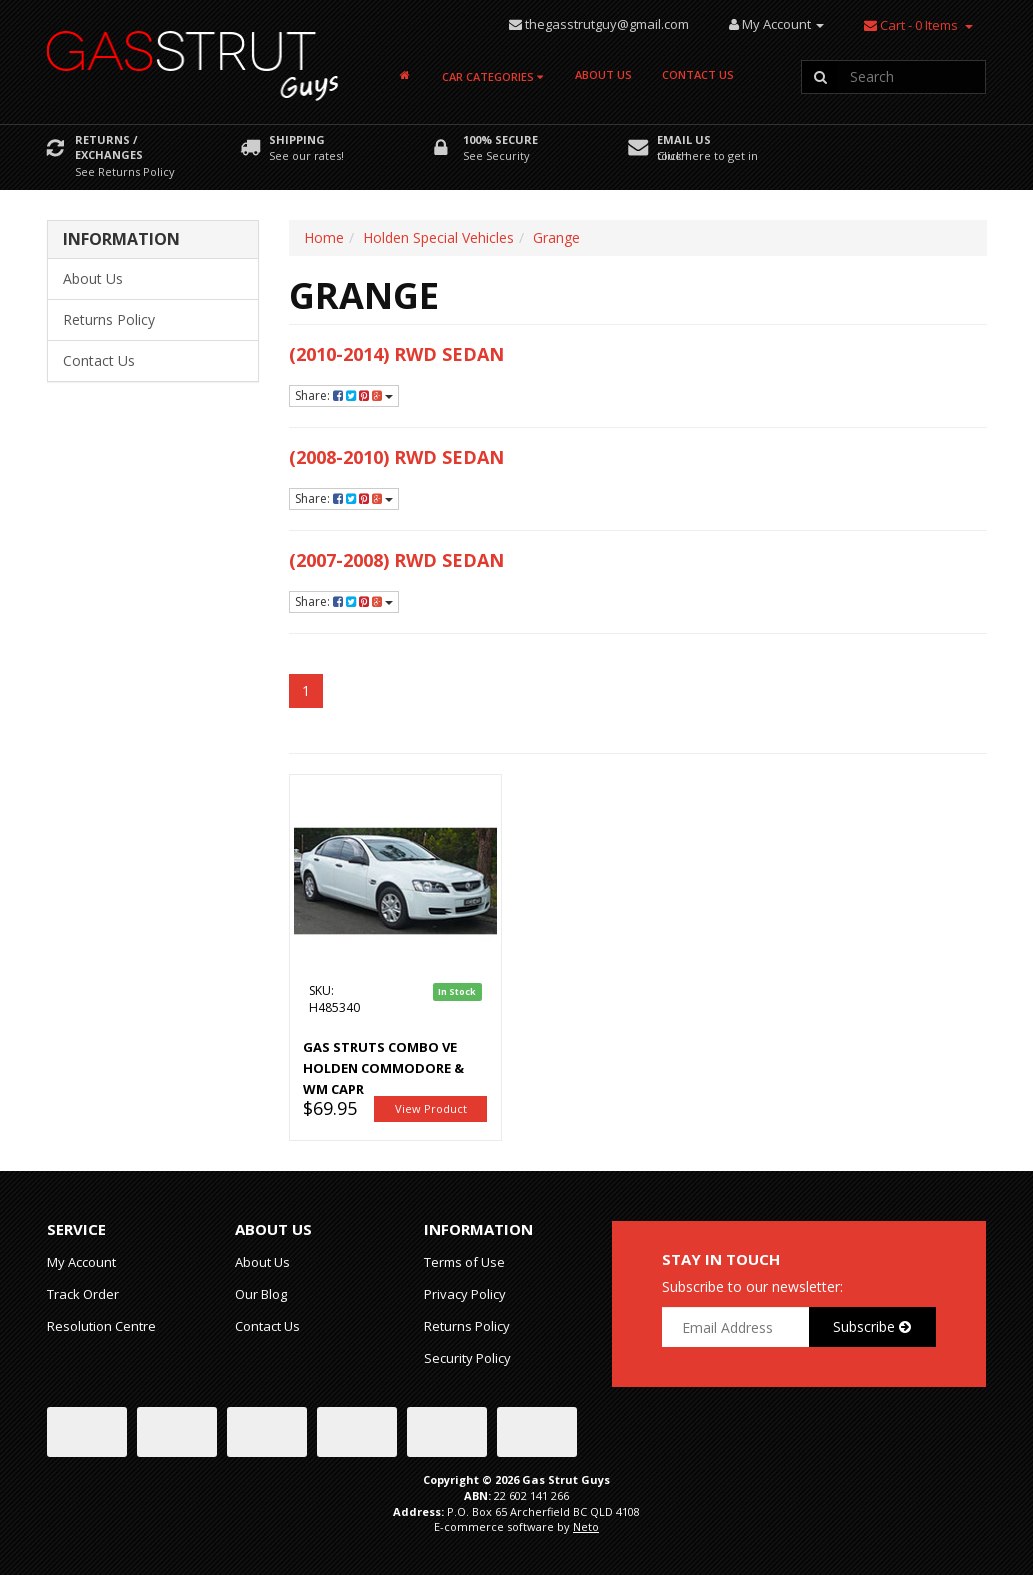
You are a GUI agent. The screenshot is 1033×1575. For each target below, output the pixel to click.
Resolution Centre (101, 1326)
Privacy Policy (465, 1294)
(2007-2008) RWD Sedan (396, 560)
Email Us (684, 139)
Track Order (83, 1294)
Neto (586, 1526)
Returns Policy (109, 319)
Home (324, 237)
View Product (431, 1108)
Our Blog (261, 1294)
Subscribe (872, 1326)
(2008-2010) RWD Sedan (396, 457)
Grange (556, 237)
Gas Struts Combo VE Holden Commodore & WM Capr (383, 1068)
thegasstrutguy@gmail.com (607, 24)
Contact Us (698, 74)
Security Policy (467, 1358)
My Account (81, 1262)
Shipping (297, 139)
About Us (603, 74)
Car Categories (492, 76)
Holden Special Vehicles (438, 237)
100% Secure (500, 139)
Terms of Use (464, 1262)
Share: (344, 395)
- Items (911, 25)
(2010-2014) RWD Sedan (396, 354)
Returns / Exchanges (109, 147)
